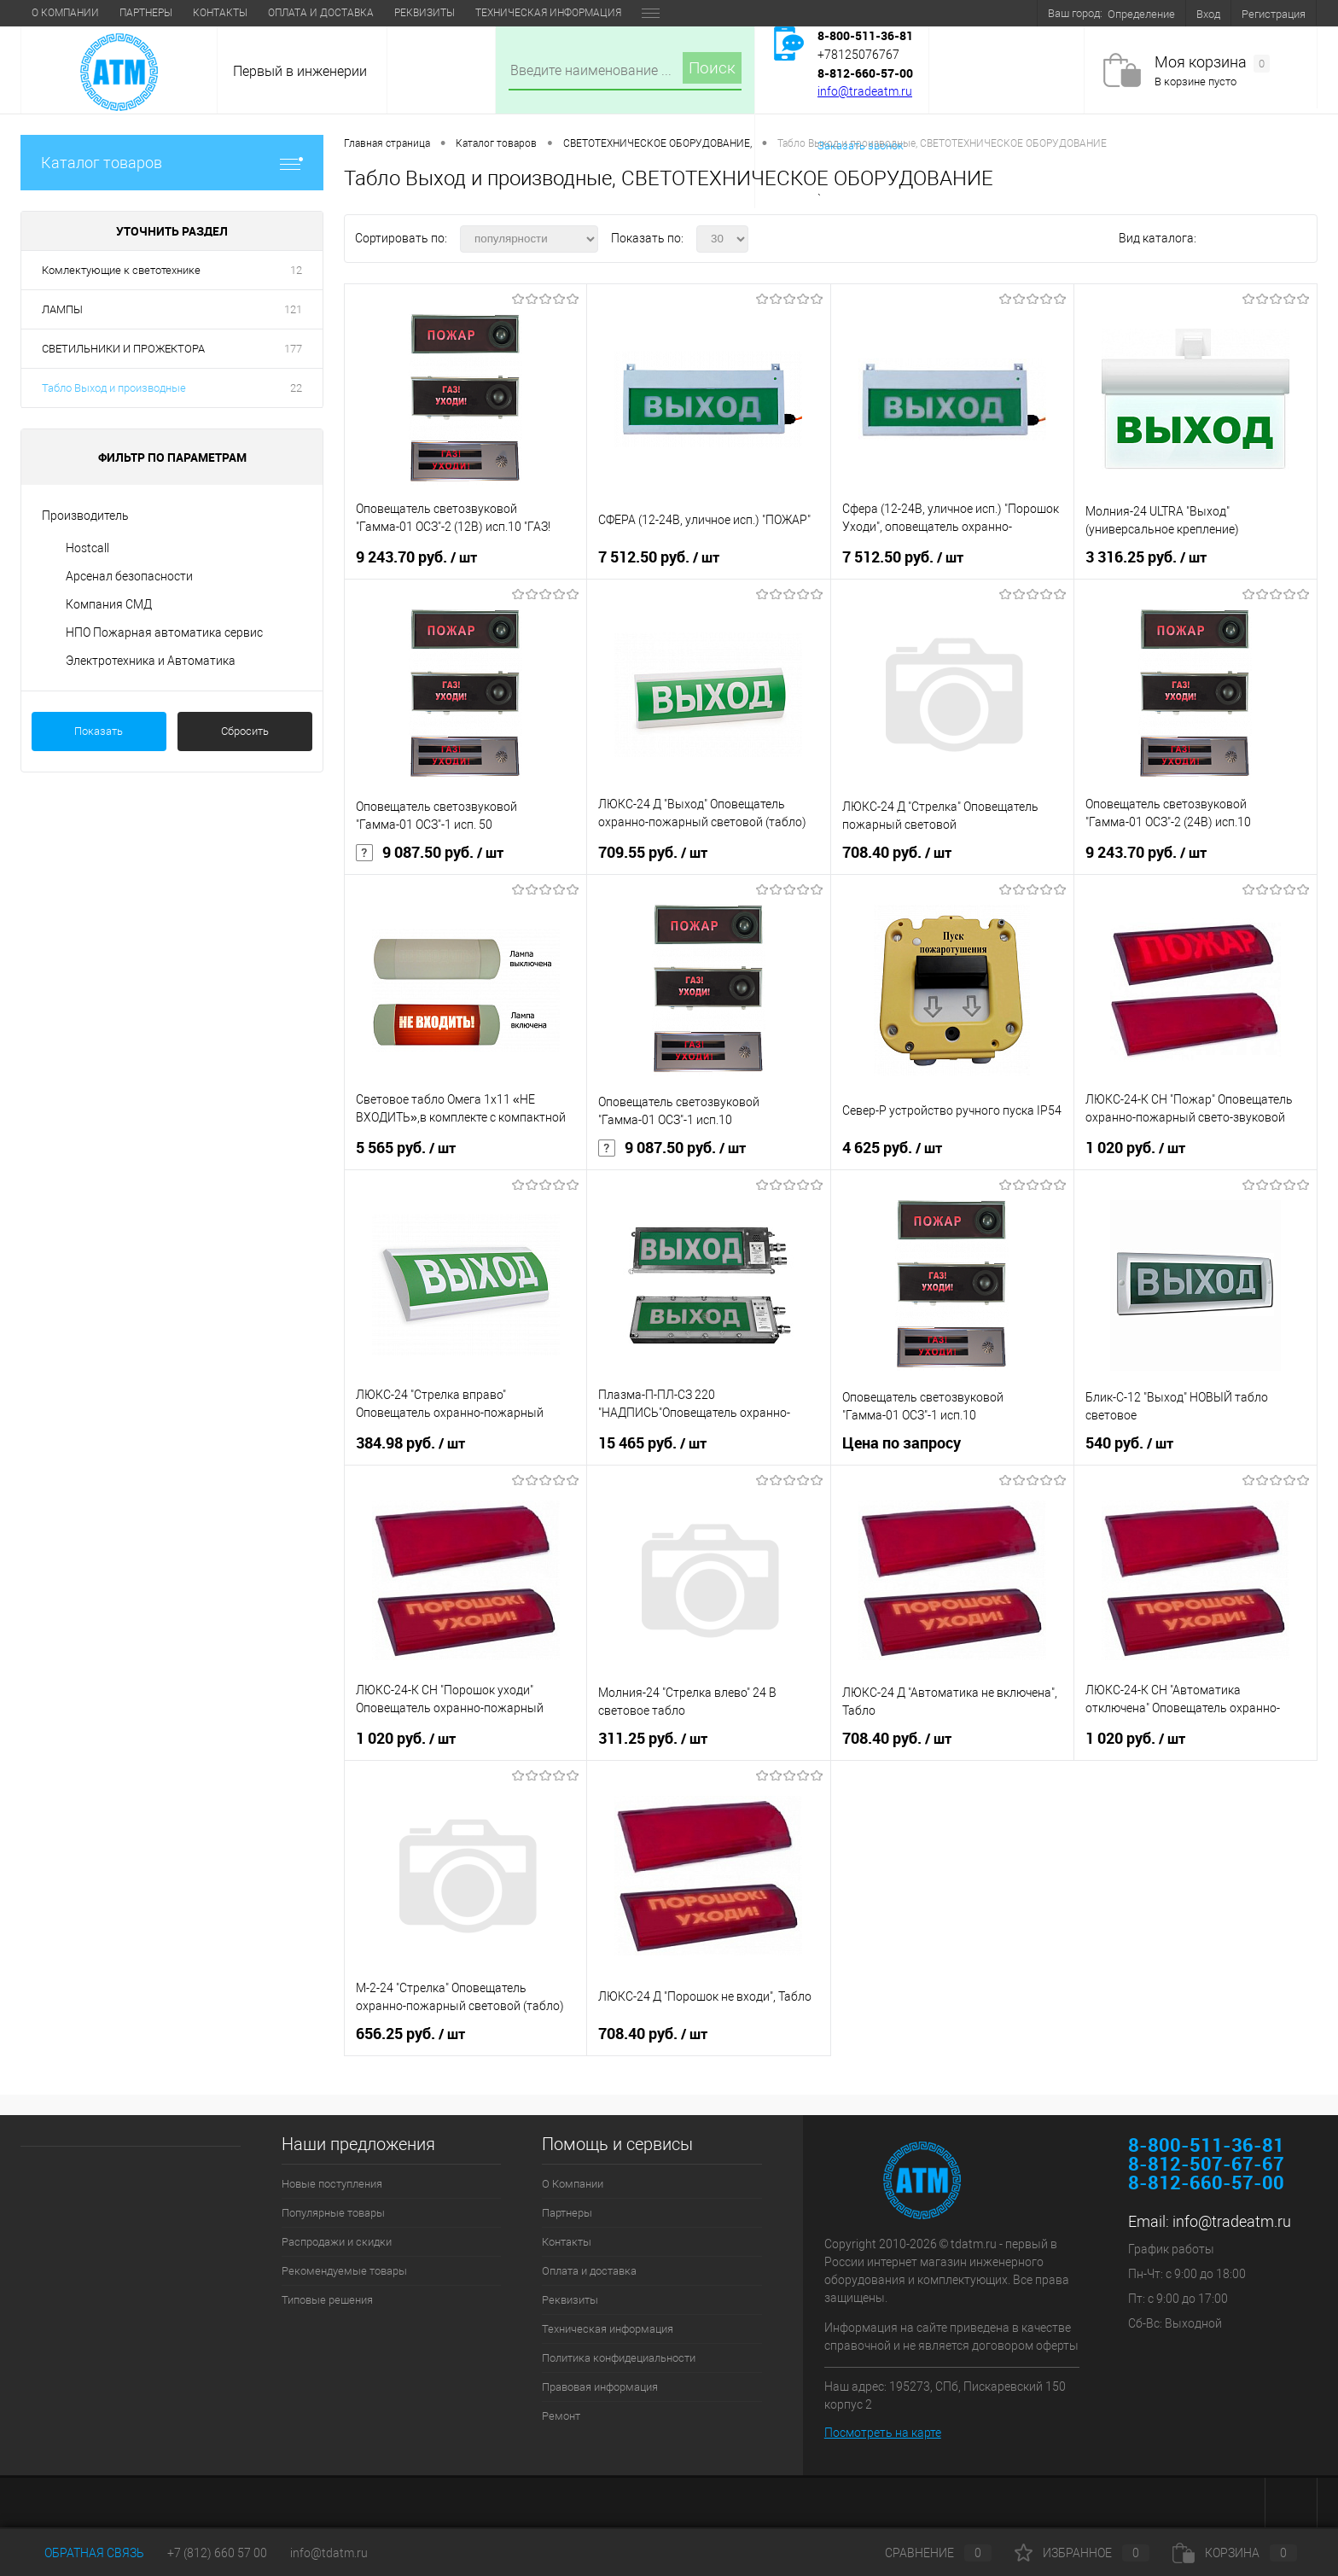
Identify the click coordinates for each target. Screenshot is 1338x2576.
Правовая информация (600, 2387)
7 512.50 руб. (658, 557)
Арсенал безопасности (129, 576)
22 (296, 388)
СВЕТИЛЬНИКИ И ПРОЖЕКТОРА (123, 348)
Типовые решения (327, 2299)
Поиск (712, 68)
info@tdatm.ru (329, 2553)
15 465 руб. (652, 1443)
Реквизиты (424, 13)
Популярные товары (333, 2212)
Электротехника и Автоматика (151, 660)
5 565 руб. (406, 1148)
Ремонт (561, 2416)
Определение (1141, 14)
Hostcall (87, 548)
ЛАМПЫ (62, 309)
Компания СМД (109, 604)
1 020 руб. (1135, 1148)
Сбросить (245, 731)
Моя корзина (1212, 63)
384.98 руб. (410, 1443)
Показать (98, 731)
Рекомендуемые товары (344, 2270)
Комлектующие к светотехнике (121, 270)
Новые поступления (332, 2183)
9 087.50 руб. (429, 852)
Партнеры (145, 13)
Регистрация (1274, 14)
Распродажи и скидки (337, 2241)
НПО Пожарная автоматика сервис (164, 632)
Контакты (220, 13)
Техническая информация (548, 13)
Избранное (1082, 2553)
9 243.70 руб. (416, 557)
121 (293, 309)
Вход (1208, 14)
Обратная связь (82, 2553)
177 (293, 348)
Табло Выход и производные (114, 388)
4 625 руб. (892, 1148)
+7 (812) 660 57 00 (217, 2553)
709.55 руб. (652, 852)
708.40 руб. (896, 852)
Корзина (1234, 2553)
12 (296, 270)
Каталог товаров (172, 162)
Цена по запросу (901, 1443)
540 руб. (1129, 1443)
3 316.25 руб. (1146, 557)
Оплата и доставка (321, 13)
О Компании (65, 13)
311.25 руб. (652, 1738)
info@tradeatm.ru (864, 91)
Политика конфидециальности (618, 2358)
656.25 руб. (410, 2034)
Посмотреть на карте (882, 2432)
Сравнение (924, 2553)
